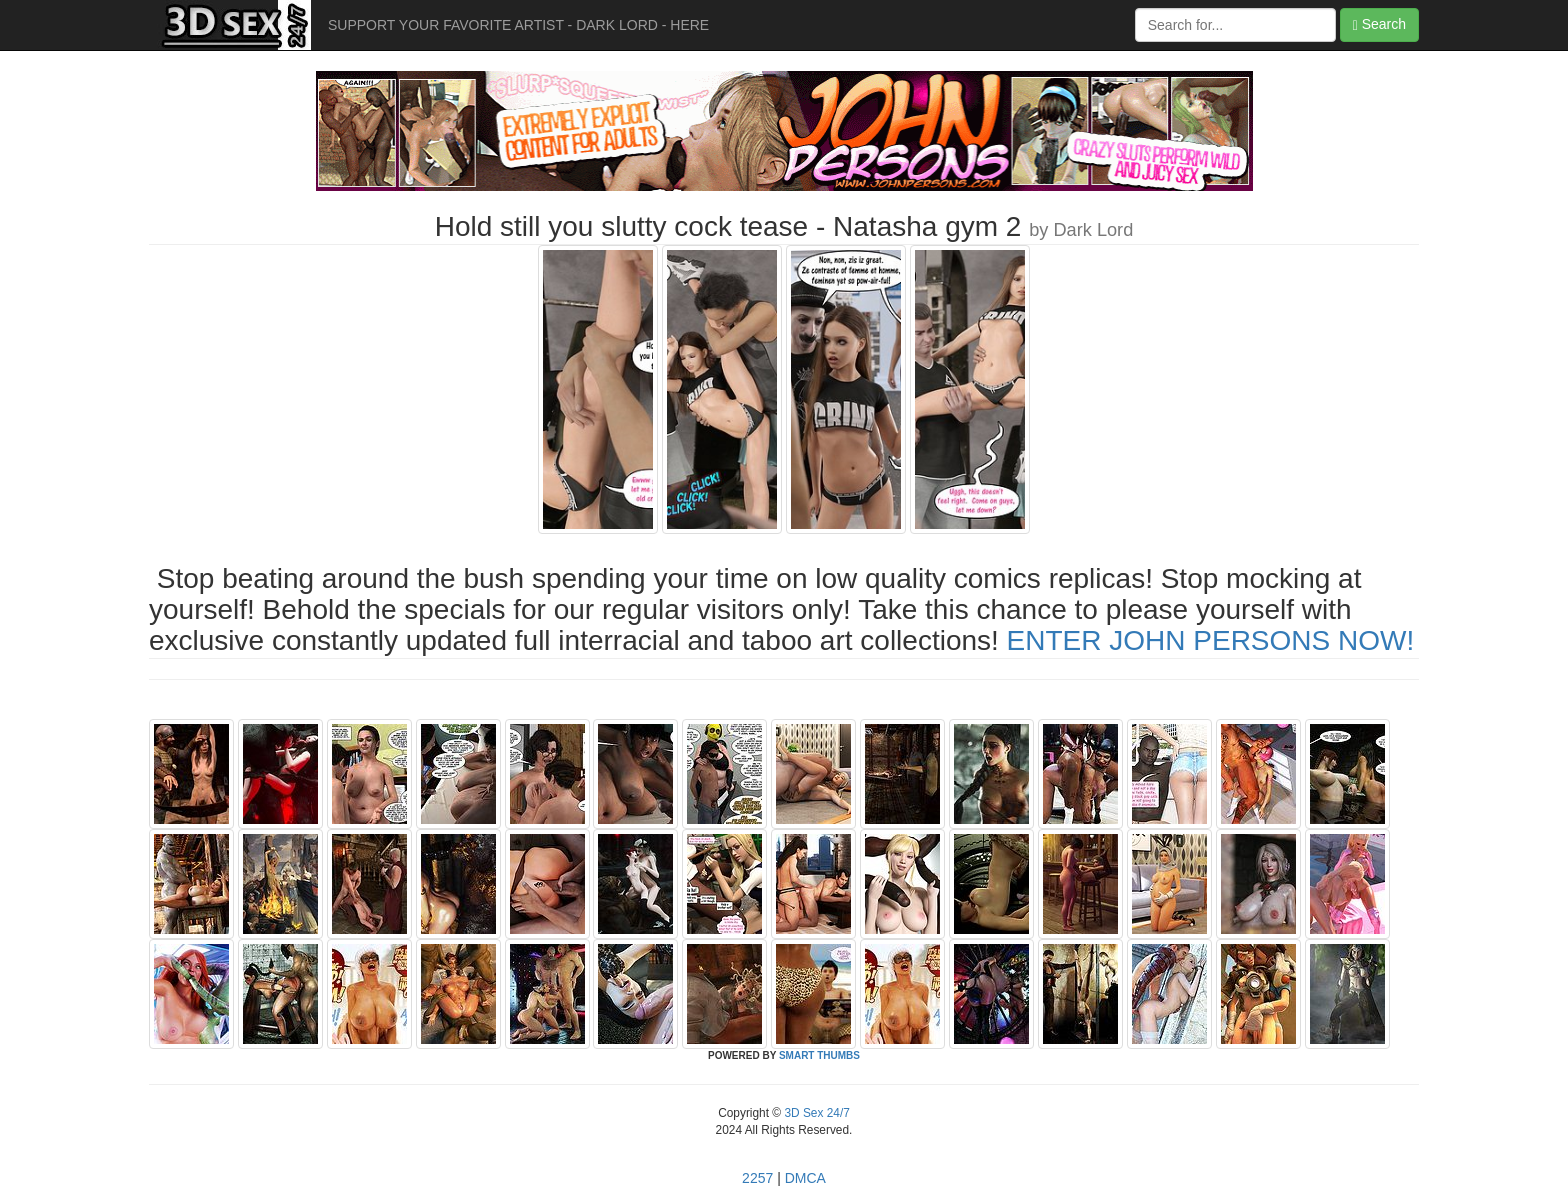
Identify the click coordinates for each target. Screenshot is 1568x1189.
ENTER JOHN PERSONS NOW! (1211, 640)
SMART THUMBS (819, 1055)
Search (1379, 24)
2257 (757, 1178)
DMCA (805, 1178)
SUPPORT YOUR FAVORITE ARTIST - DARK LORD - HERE (518, 25)
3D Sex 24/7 (815, 1113)
